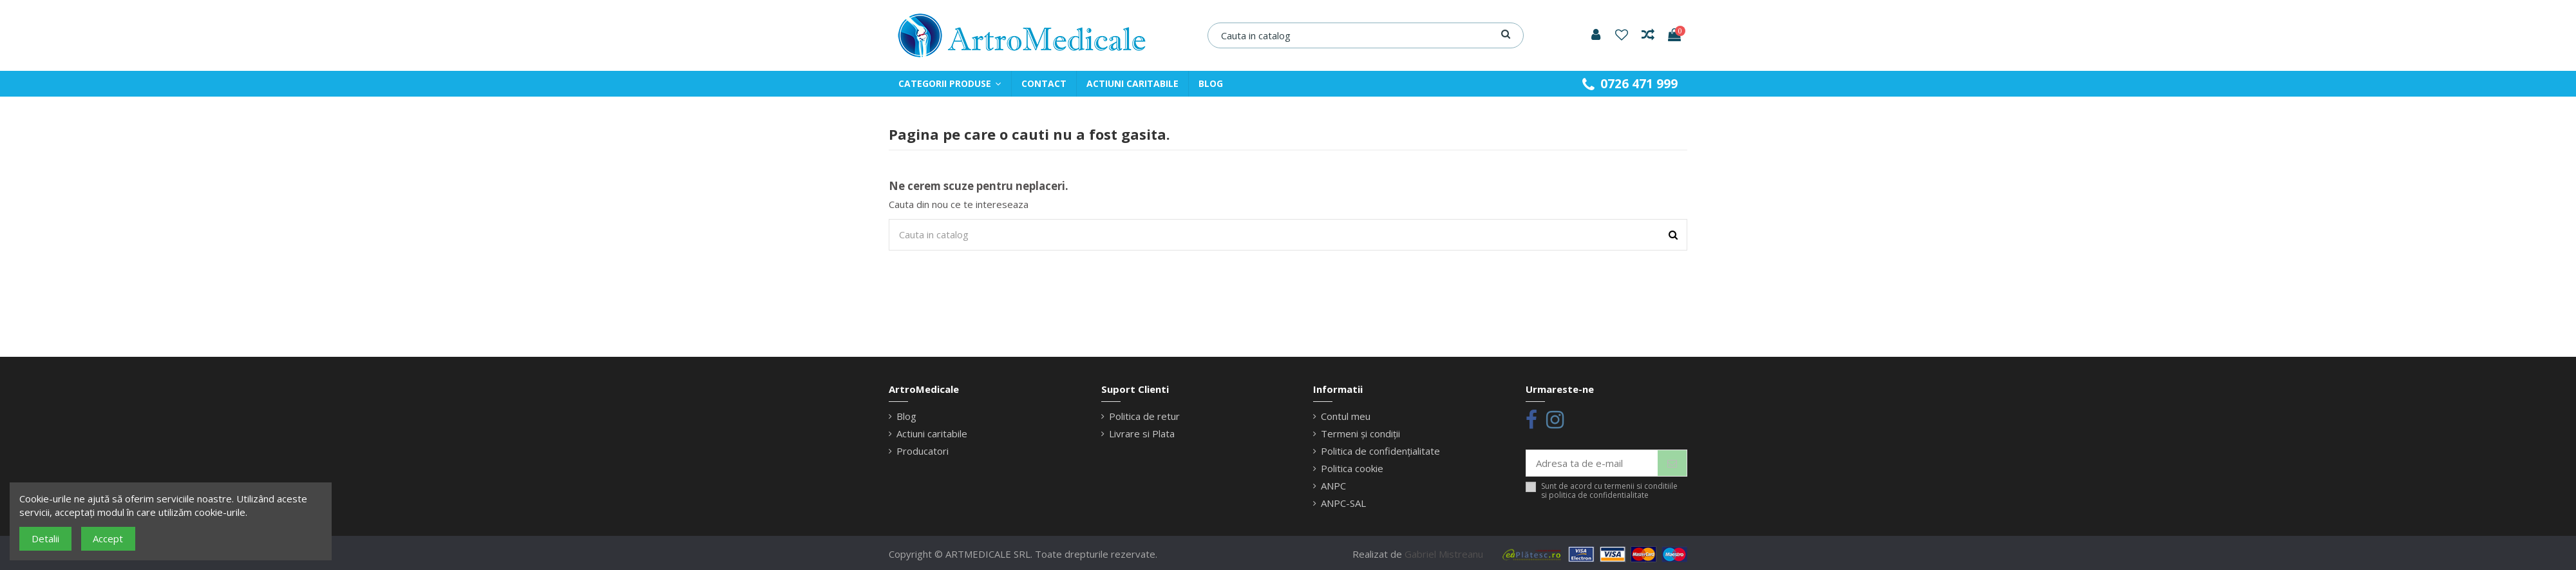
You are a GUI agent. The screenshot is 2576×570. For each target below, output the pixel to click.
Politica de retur (1144, 416)
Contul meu (1345, 416)
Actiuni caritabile (931, 433)
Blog (906, 416)
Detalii (45, 538)
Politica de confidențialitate (1380, 450)
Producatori (922, 450)
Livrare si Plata (1142, 433)
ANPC (1333, 485)
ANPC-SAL (1343, 503)
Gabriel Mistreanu (1444, 553)
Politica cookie (1352, 468)
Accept (108, 538)
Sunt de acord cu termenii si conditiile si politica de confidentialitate (1609, 491)
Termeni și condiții (1360, 433)
